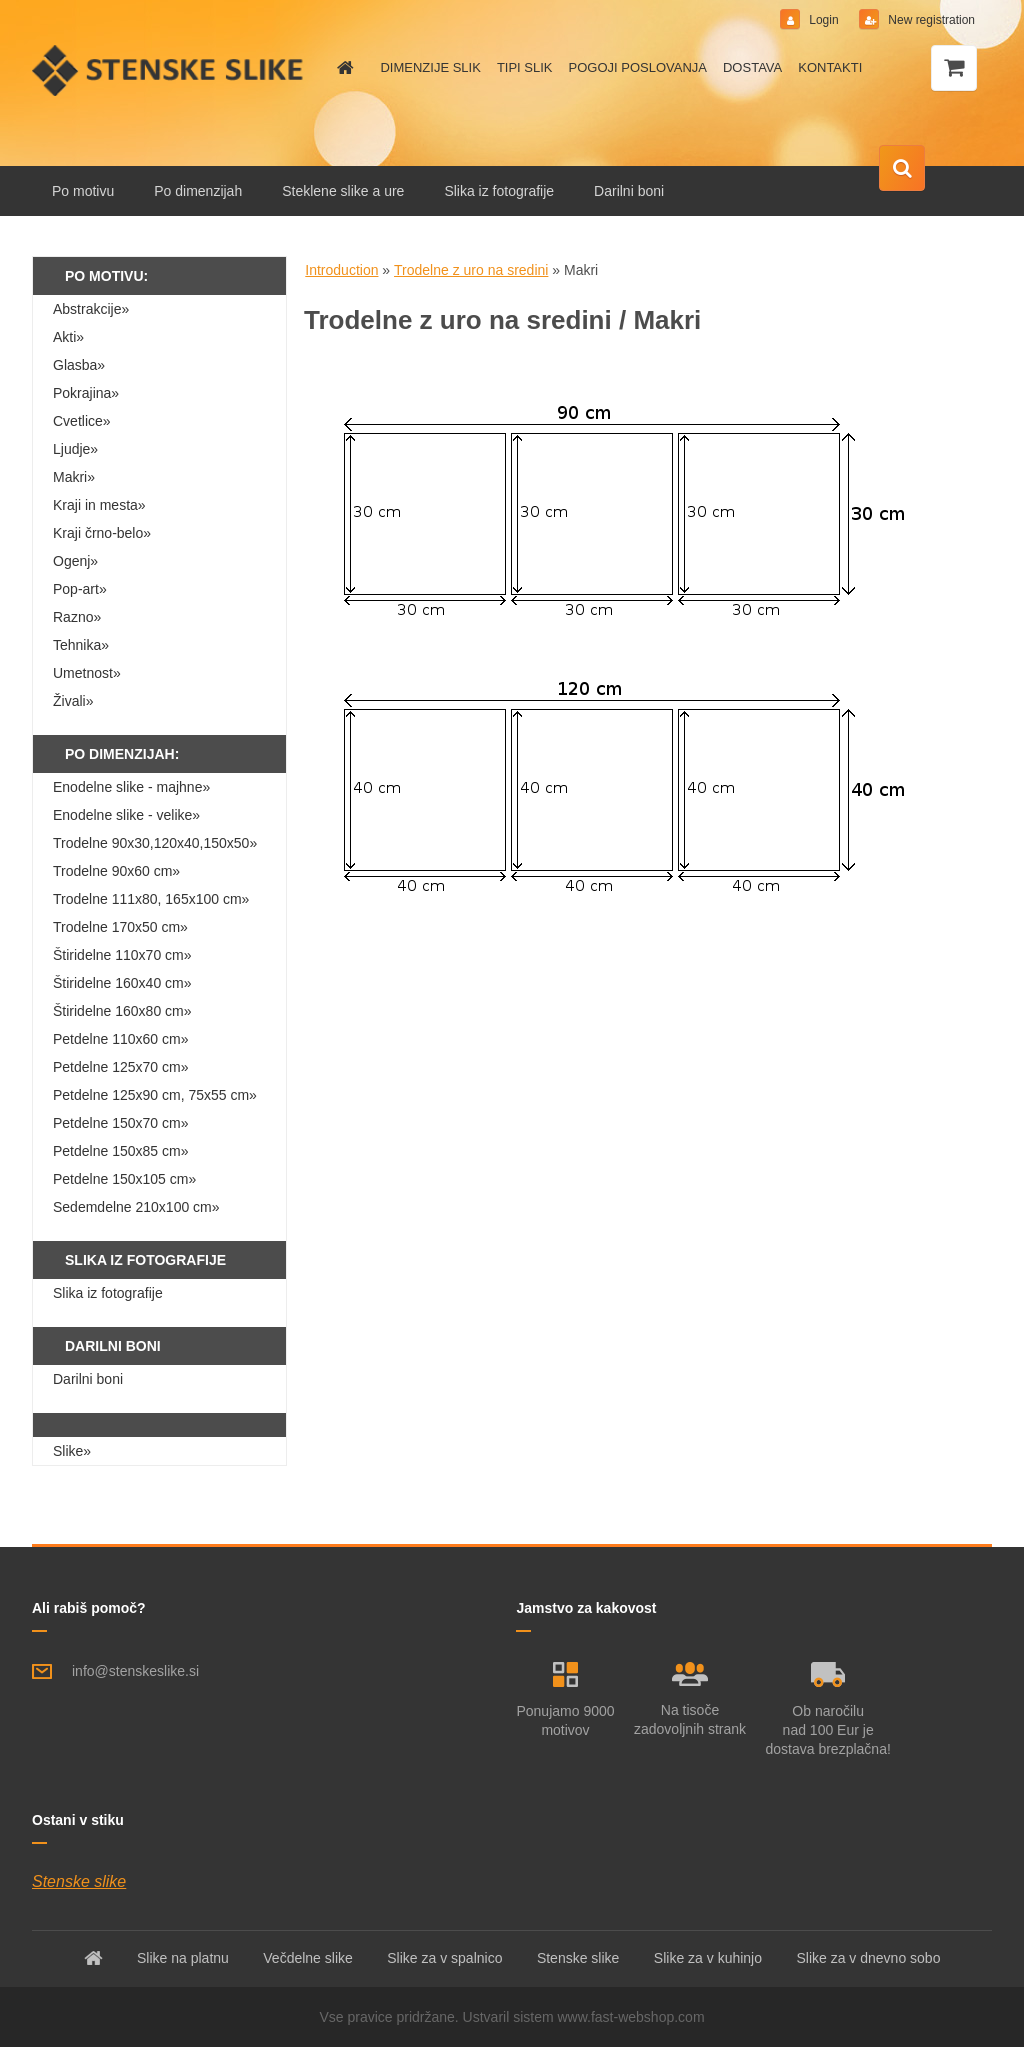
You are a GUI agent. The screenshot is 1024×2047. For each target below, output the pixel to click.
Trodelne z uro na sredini (471, 270)
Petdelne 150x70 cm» (120, 1123)
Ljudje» (75, 449)
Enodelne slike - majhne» (131, 787)
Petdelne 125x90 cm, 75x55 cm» (155, 1095)
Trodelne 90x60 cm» (116, 871)
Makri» (74, 477)
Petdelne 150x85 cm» (120, 1151)
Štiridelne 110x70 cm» (122, 955)
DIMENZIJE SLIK (430, 67)
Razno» (77, 617)
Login (824, 20)
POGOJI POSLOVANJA (638, 67)
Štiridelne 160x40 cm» (122, 983)
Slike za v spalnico (444, 1958)
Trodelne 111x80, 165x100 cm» (151, 899)
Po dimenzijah (198, 191)
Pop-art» (80, 589)
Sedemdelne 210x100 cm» (136, 1207)
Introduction (341, 270)
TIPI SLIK (525, 67)
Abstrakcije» (91, 309)
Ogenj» (75, 561)
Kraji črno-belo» (102, 533)
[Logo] (169, 70)
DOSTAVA (752, 67)
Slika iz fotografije (499, 191)
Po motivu (83, 191)
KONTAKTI (830, 67)
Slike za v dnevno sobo (868, 1958)
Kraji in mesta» (99, 505)
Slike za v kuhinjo (708, 1958)
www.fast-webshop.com (631, 2017)
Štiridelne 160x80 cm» (122, 1011)
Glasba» (79, 365)
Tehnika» (81, 645)
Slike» (72, 1451)
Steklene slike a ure (343, 191)
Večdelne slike (308, 1958)
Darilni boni (629, 191)
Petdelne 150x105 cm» (124, 1179)
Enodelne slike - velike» (126, 815)
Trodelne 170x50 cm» (120, 927)
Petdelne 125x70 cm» (120, 1067)
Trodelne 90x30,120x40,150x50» (155, 843)
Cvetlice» (82, 421)
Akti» (68, 337)
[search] (902, 169)
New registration (930, 20)
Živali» (73, 701)
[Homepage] (342, 68)
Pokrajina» (86, 393)
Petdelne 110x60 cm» (120, 1039)
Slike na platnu (183, 1958)
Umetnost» (87, 673)
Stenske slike (79, 1881)
